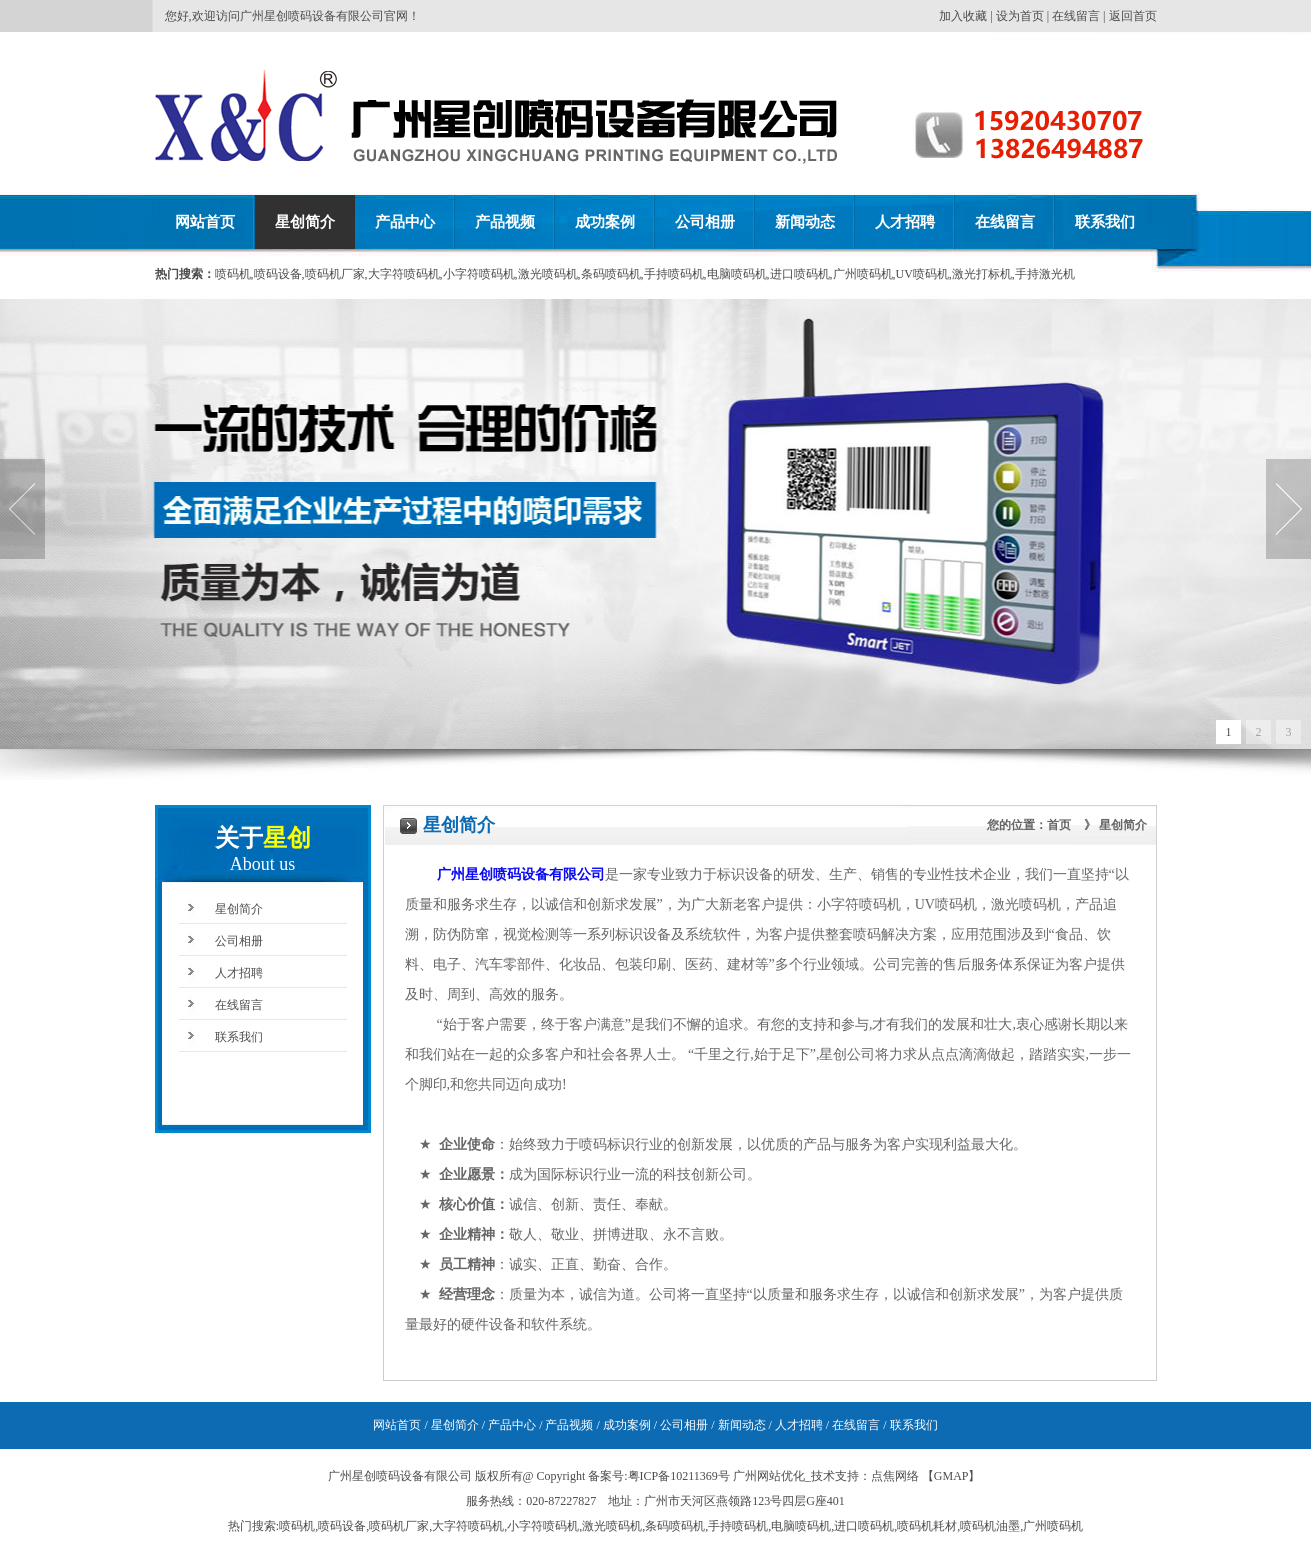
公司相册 (705, 222)
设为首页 (1020, 16)
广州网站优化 (769, 1476)
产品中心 (405, 222)
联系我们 (1105, 222)
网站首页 (205, 222)
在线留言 (1076, 16)
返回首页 (1133, 16)
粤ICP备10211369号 (679, 1476)
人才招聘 (905, 222)
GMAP (951, 1476)
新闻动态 (805, 222)
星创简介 (305, 222)
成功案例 (605, 222)
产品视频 (505, 222)
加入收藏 (963, 16)
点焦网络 (895, 1476)
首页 (1059, 825)
